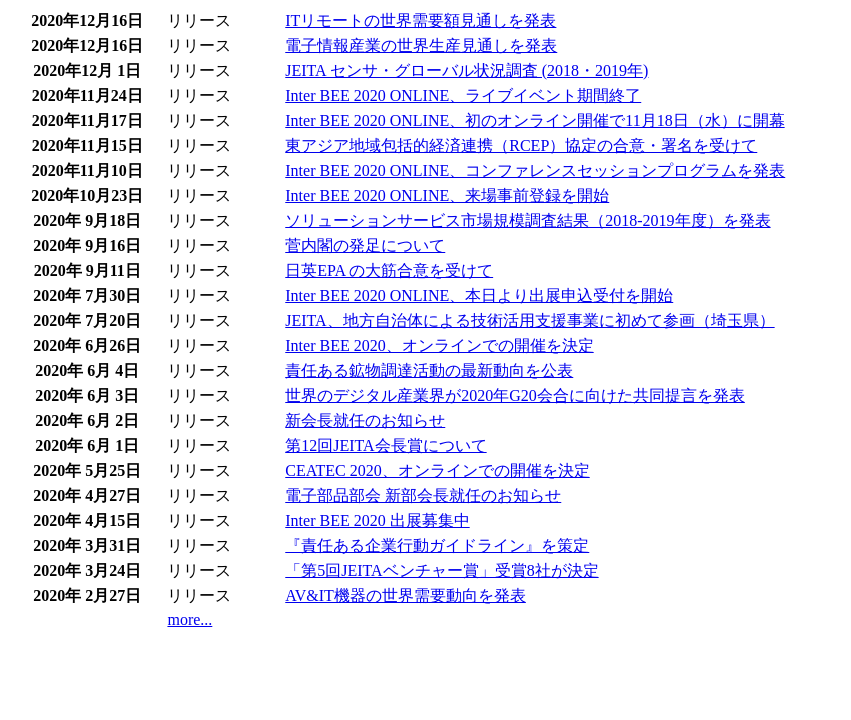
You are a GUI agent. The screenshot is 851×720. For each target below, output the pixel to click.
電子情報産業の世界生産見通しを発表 (421, 45)
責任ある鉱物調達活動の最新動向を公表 (429, 370)
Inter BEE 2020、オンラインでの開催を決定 (439, 345)
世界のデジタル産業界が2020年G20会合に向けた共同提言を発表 (515, 395)
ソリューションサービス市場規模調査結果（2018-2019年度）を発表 (527, 220)
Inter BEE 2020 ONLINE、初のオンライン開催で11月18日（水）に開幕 (534, 120)
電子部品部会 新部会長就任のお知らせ (423, 495)
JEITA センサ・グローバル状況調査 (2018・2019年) (466, 70)
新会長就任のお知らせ (365, 420)
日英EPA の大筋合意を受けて (389, 270)
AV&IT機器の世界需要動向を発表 (405, 595)
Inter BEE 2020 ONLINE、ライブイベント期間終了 (463, 95)
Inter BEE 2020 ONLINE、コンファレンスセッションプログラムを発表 (535, 170)
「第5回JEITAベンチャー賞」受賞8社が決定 (441, 570)
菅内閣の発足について (365, 245)
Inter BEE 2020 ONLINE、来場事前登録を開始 (447, 195)
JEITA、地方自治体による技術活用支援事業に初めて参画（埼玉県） (529, 320)
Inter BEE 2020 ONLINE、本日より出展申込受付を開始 (479, 295)
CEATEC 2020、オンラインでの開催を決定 (437, 470)
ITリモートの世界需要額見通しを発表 (420, 20)
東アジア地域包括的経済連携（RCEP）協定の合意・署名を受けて (521, 145)
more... (189, 619)
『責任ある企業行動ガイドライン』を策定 (437, 545)
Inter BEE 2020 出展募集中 (377, 520)
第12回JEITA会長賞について (385, 445)
